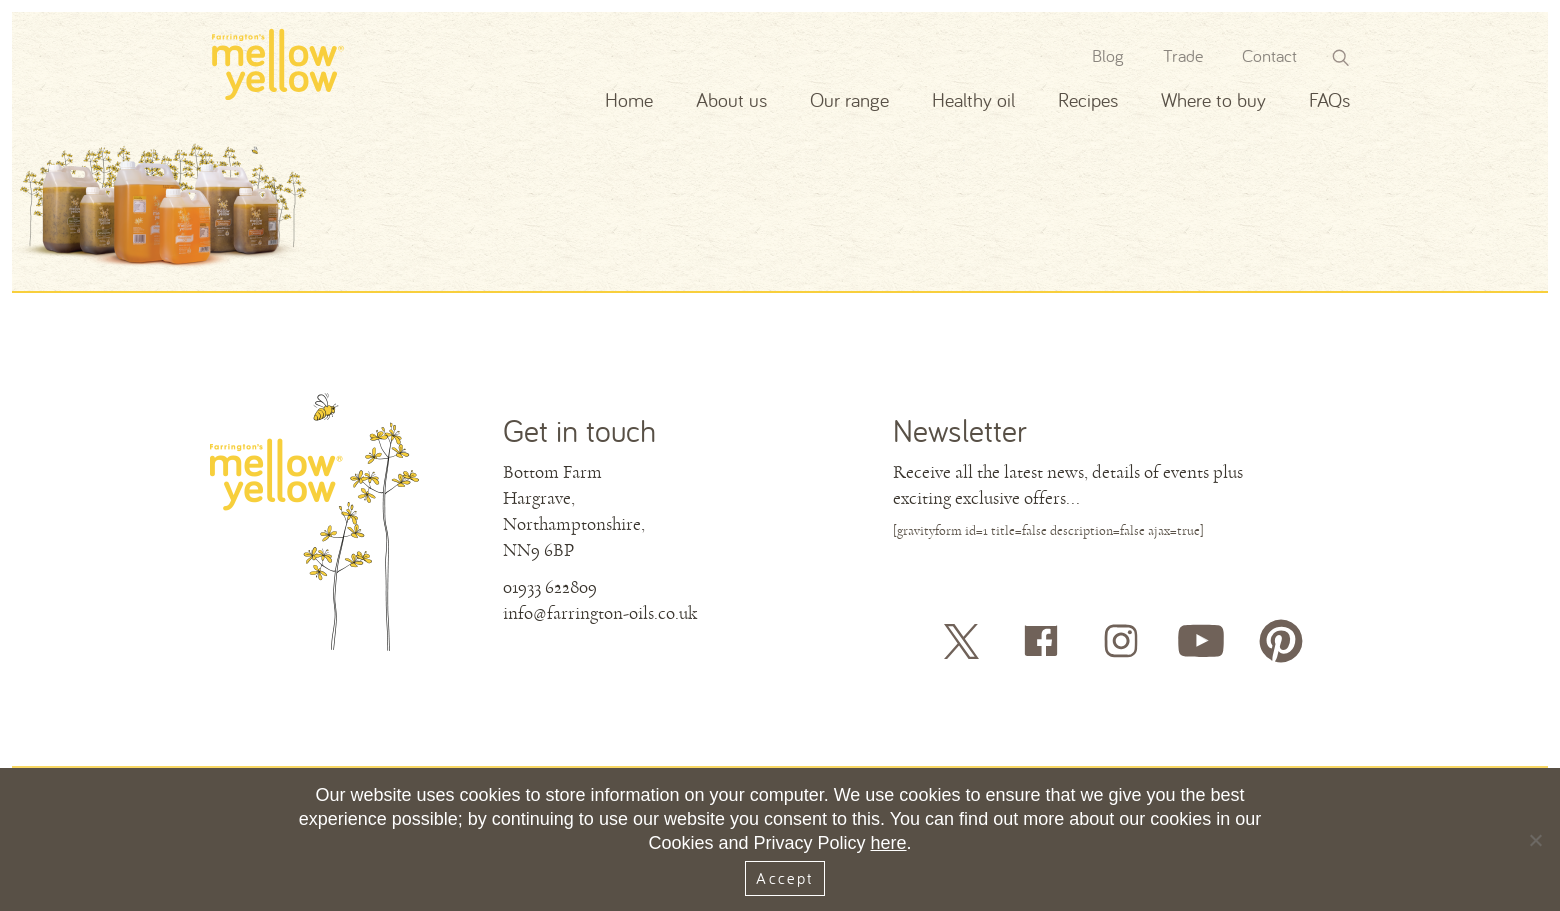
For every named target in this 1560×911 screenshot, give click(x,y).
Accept (784, 878)
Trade (1183, 55)
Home (629, 99)
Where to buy (1213, 99)
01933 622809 (550, 587)
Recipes (1088, 99)
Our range (849, 99)
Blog (1108, 55)
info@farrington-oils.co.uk (600, 613)
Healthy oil (973, 99)
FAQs (1329, 99)
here (889, 843)
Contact (1269, 55)
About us (731, 99)
